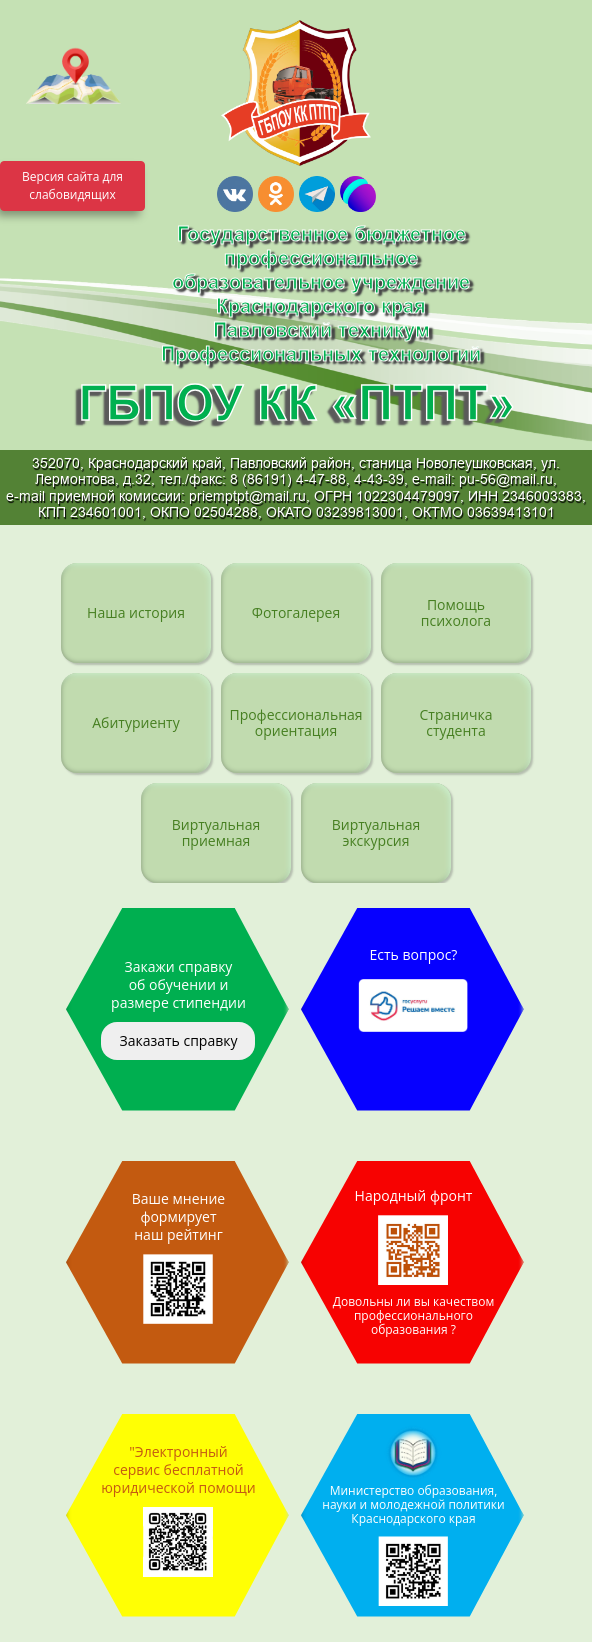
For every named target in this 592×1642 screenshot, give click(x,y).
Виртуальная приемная (216, 832)
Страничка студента (455, 722)
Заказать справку (178, 1040)
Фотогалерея (296, 612)
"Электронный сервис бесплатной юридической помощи (178, 1509)
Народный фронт (413, 1262)
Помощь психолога (456, 612)
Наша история (136, 612)
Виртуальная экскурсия (376, 832)
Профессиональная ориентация (295, 722)
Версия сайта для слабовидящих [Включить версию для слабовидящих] (72, 185)
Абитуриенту (135, 722)
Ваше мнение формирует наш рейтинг (178, 1256)
